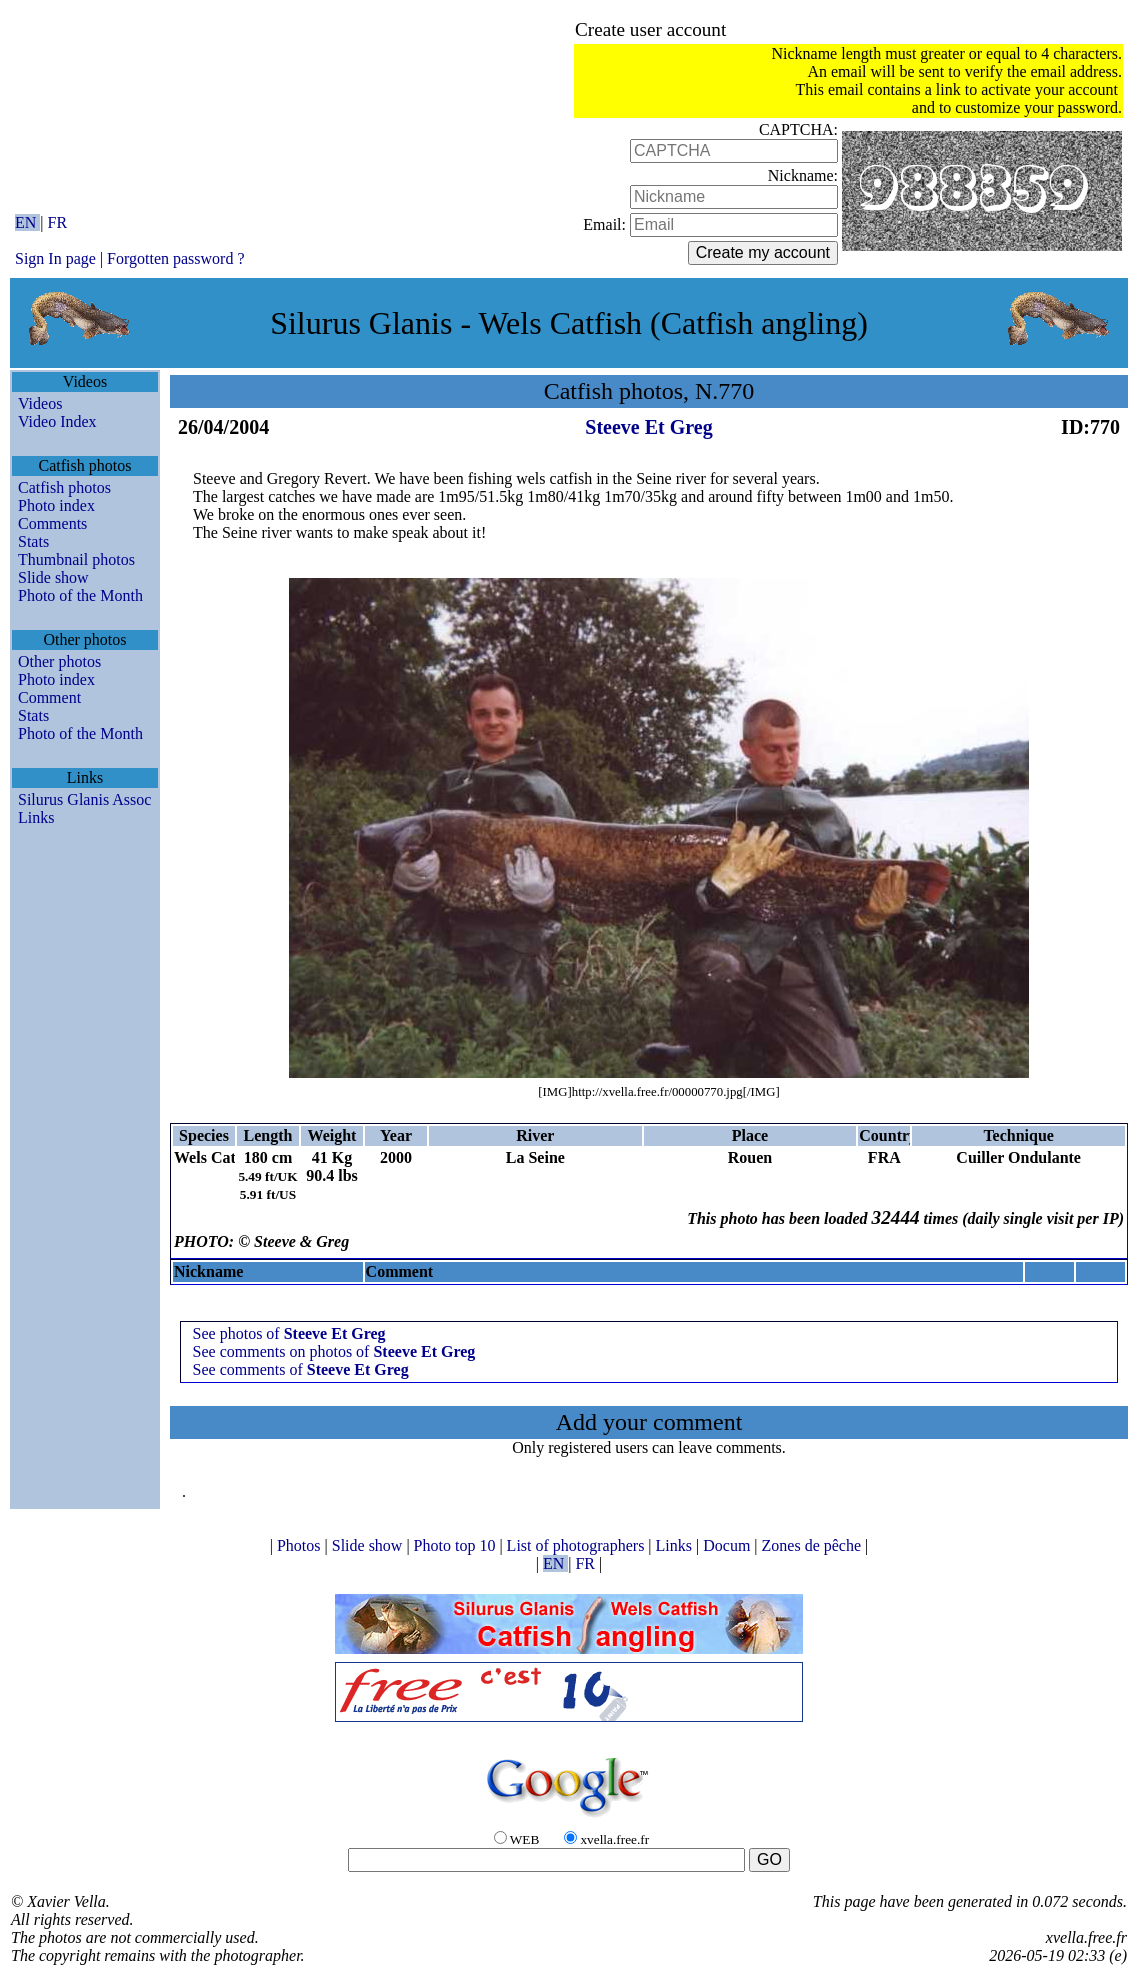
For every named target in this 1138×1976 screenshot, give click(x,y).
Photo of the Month (80, 595)
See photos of (289, 1333)
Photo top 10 (457, 1545)
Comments (52, 523)
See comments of (301, 1369)
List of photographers (578, 1545)
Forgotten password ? (175, 258)
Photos (301, 1545)
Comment (49, 697)
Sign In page (55, 258)
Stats (33, 541)
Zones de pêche (814, 1545)
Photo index (56, 505)
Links (36, 817)
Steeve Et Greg (648, 427)
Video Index (57, 421)
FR (58, 222)
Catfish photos (64, 487)
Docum (728, 1545)
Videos (40, 403)
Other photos (59, 661)
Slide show (53, 577)
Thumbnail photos (76, 559)
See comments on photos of (334, 1351)
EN (27, 222)
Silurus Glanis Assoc (84, 799)
